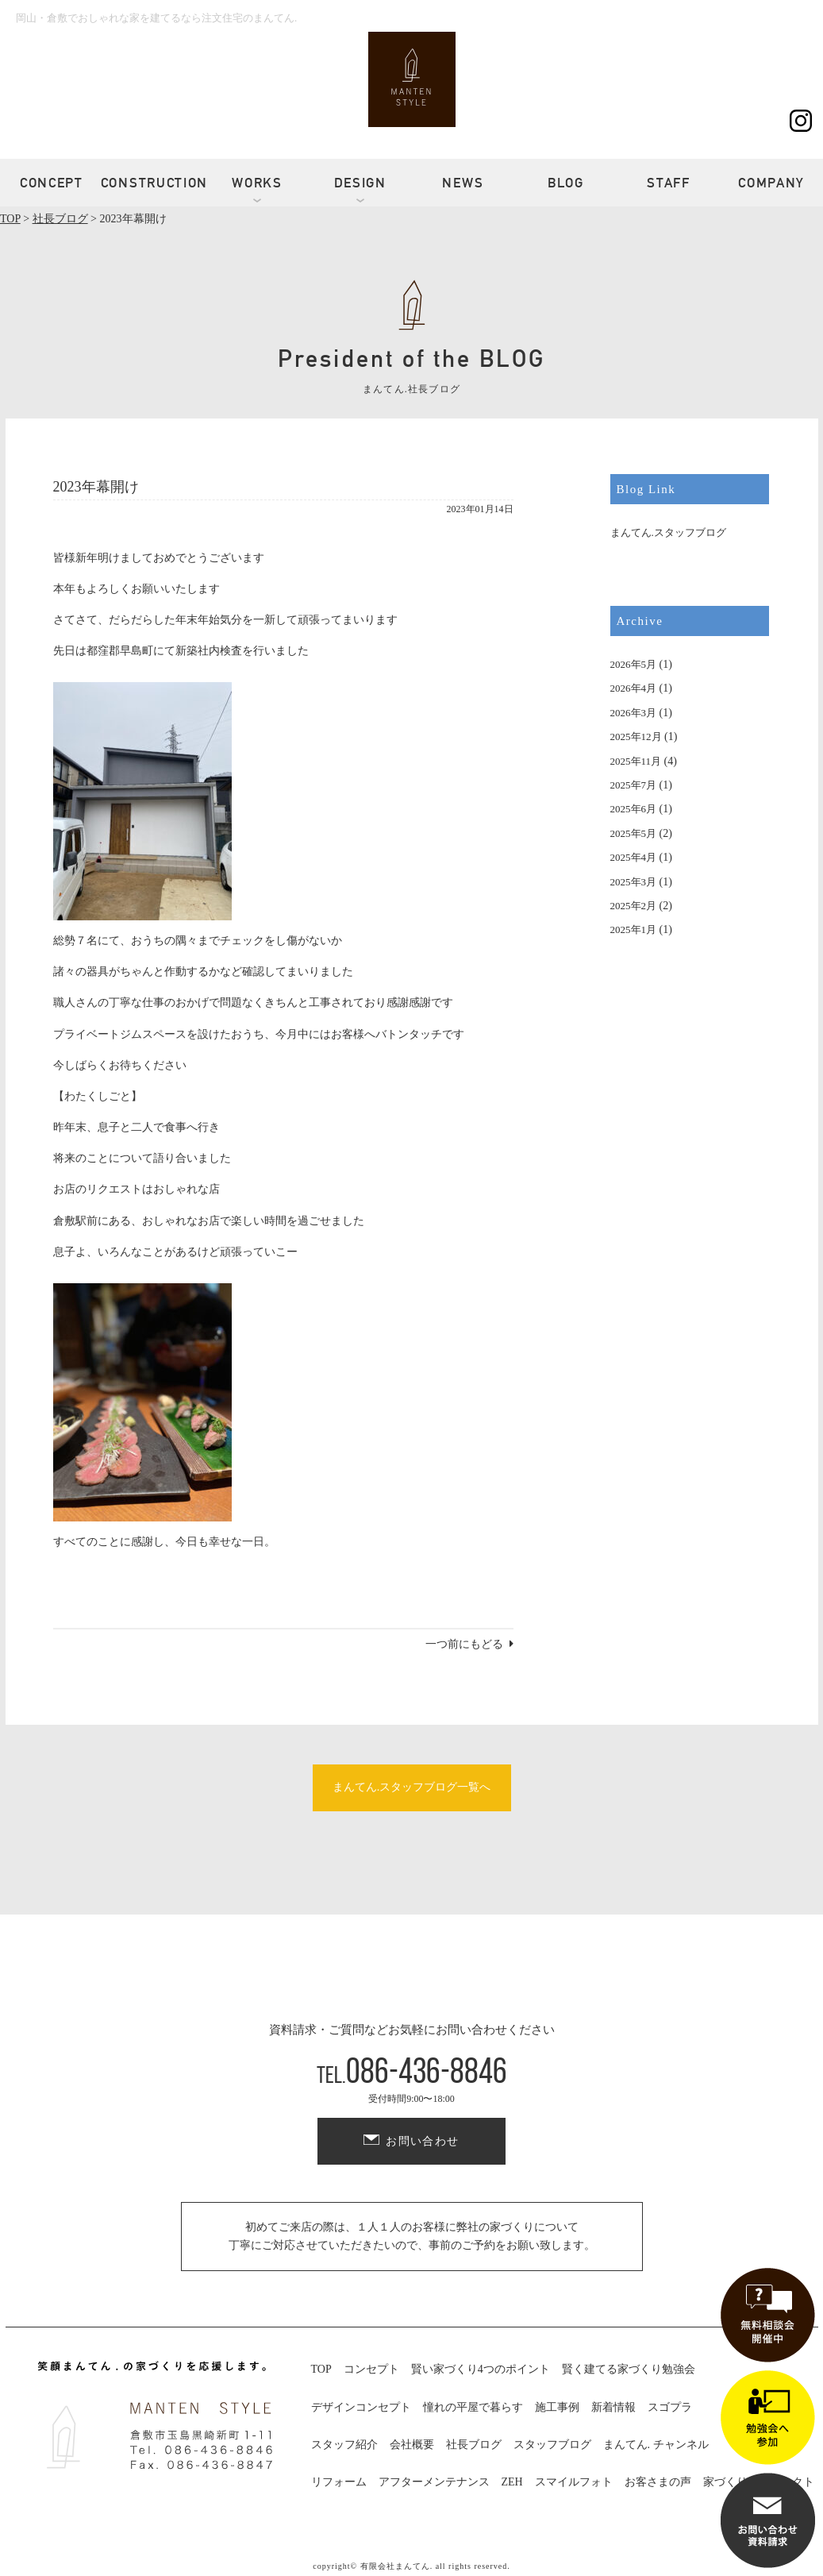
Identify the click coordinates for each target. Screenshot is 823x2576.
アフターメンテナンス (434, 2482)
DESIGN (360, 183)
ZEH (512, 2482)
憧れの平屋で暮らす (473, 2407)
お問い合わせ (422, 2141)
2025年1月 (633, 929)
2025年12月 (636, 736)
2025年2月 (633, 906)
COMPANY (771, 183)
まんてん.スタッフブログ (668, 532)
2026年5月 (633, 664)
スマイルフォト (574, 2482)
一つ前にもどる (464, 1644)
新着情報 (613, 2407)
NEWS (462, 183)
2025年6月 (633, 809)
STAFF (668, 183)
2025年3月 (633, 882)
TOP (321, 2369)
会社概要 (412, 2445)
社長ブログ (474, 2445)
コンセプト (371, 2369)
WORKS (257, 183)
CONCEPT (51, 183)
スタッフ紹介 (344, 2445)
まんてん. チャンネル (656, 2445)
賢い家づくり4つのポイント (480, 2369)
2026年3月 (633, 713)
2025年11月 (636, 761)
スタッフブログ (552, 2445)
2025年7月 (633, 785)
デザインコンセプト (361, 2407)
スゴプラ (670, 2407)
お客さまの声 (658, 2482)
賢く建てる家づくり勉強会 (628, 2369)
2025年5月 (633, 833)
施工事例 (557, 2407)
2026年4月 (633, 688)
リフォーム (339, 2482)
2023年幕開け (96, 487)
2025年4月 (633, 857)
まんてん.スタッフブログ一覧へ (412, 1787)
